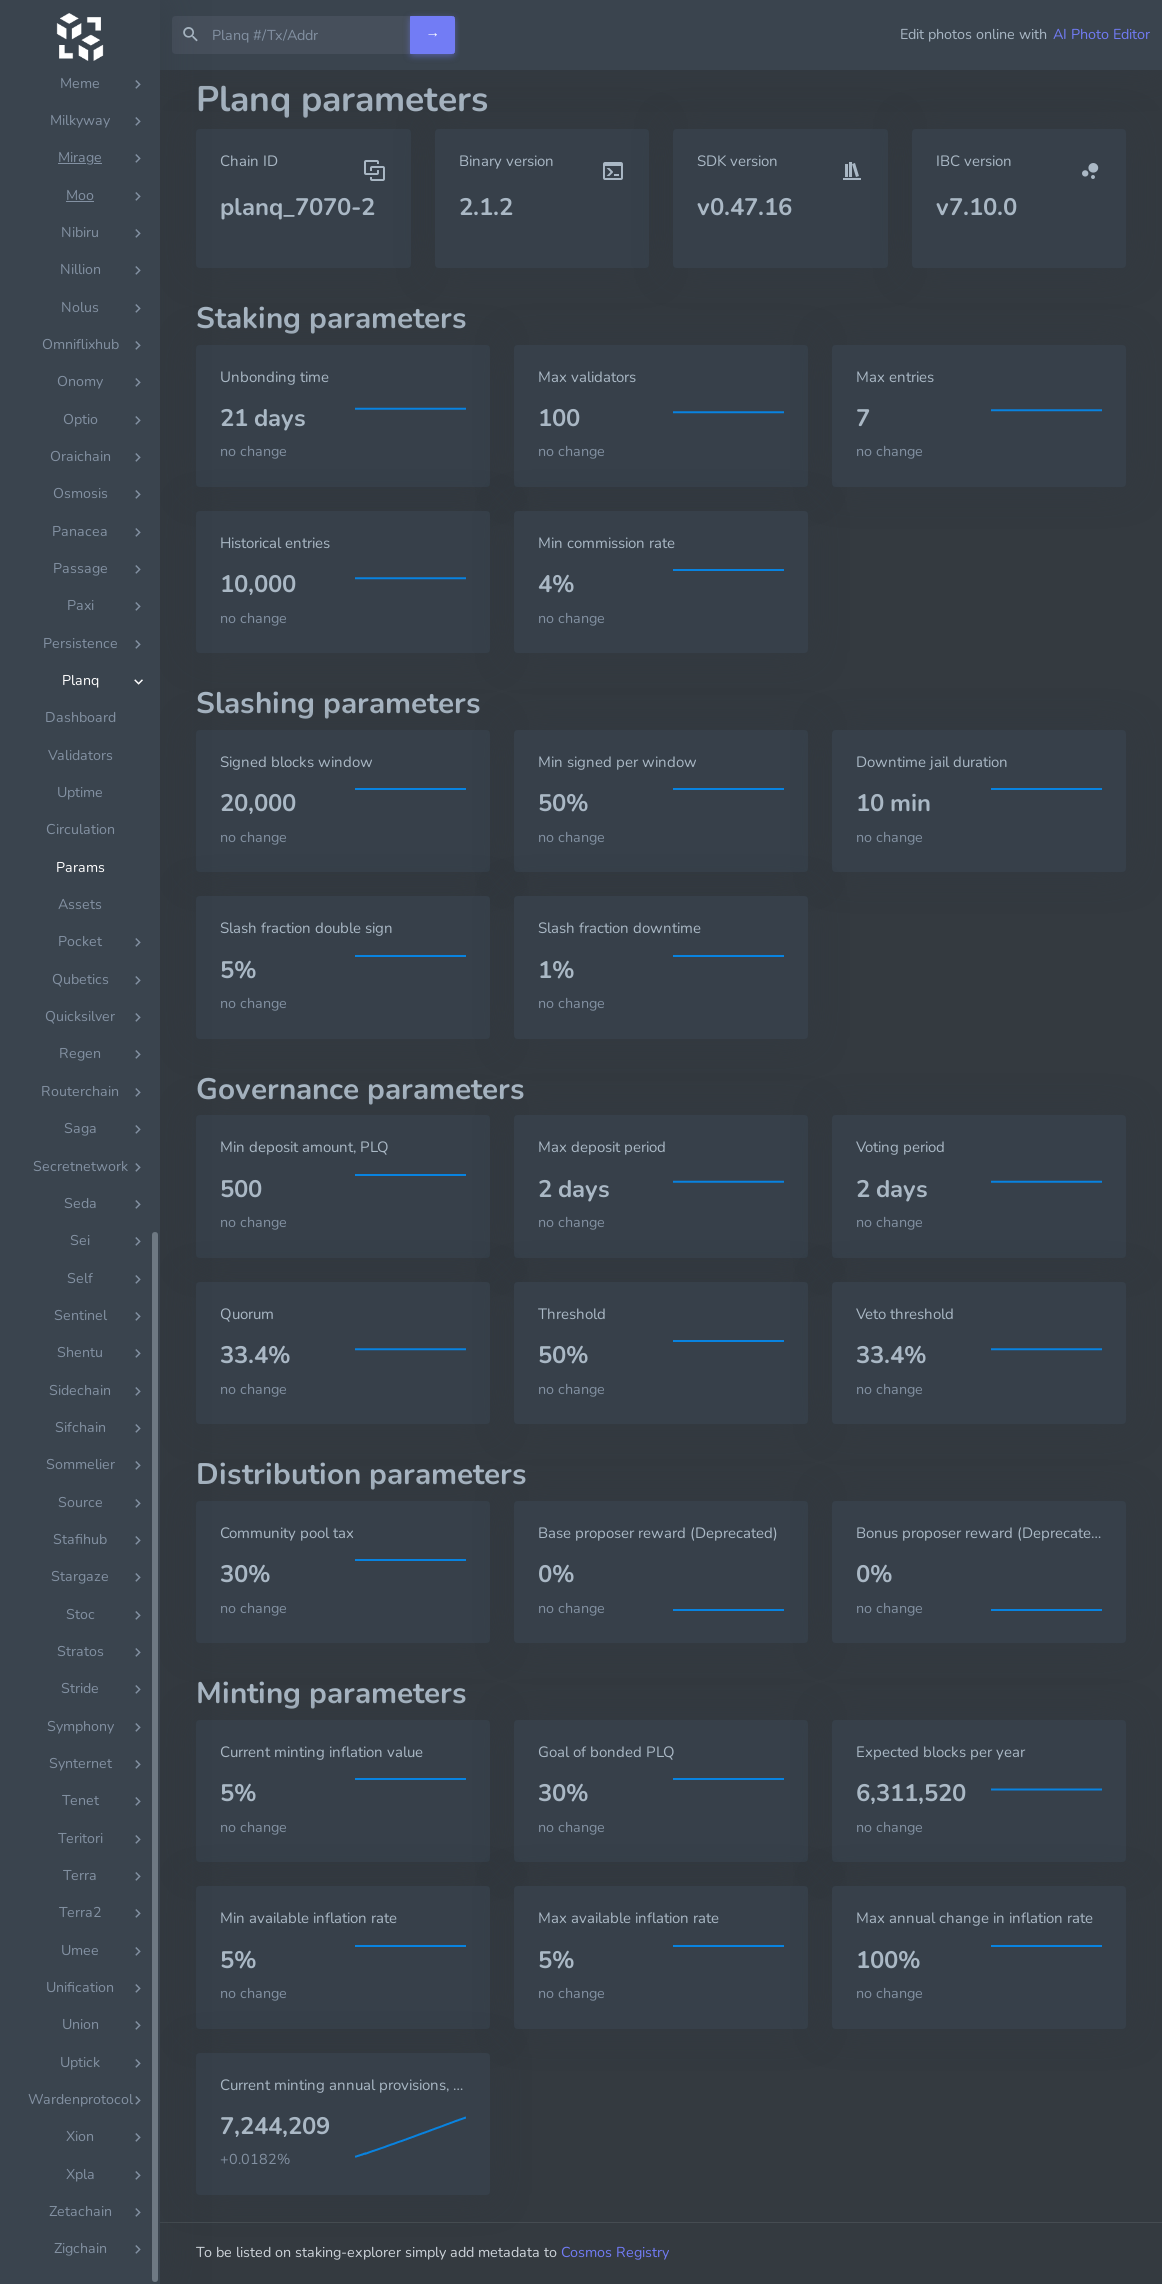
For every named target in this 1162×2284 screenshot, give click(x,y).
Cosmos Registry (615, 2252)
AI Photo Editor (1101, 34)
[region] (80, 1177)
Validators (80, 2257)
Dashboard (80, 2219)
